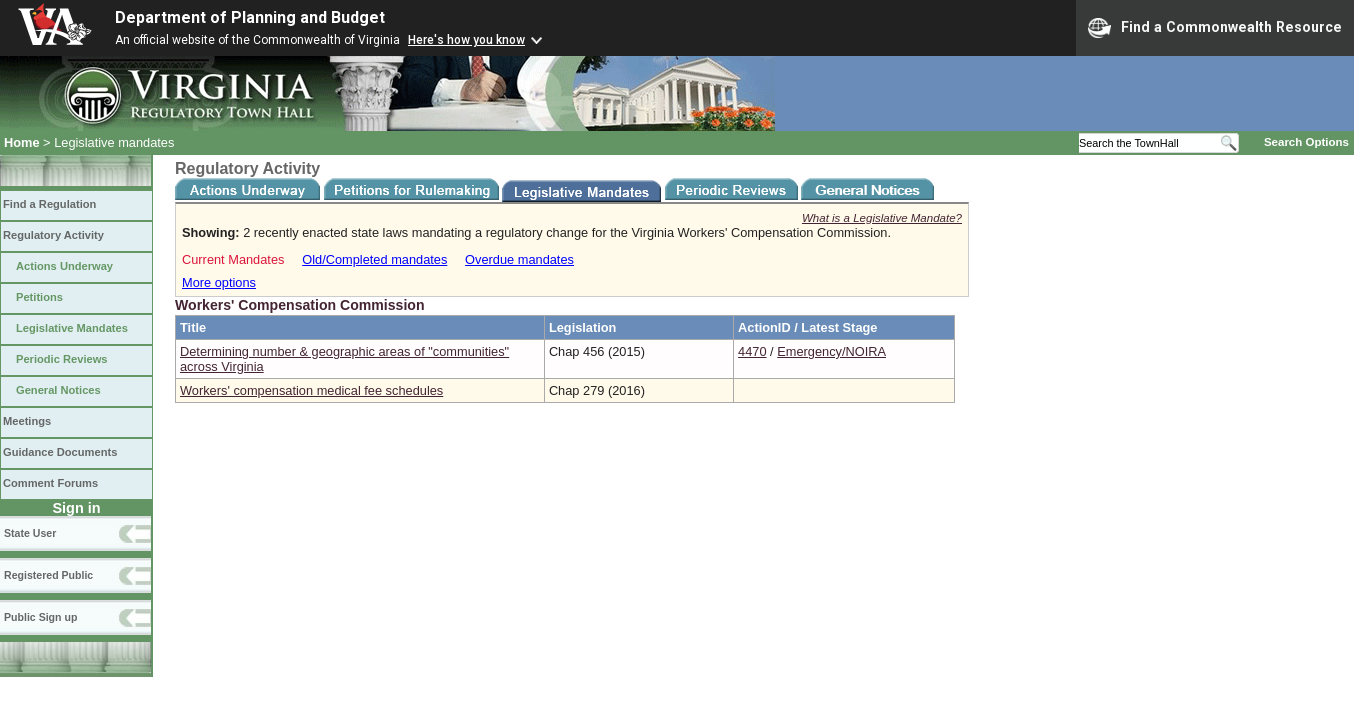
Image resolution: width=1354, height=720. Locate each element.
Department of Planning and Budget (250, 17)
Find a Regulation (49, 204)
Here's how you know (466, 40)
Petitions (39, 297)
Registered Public (48, 575)
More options (219, 282)
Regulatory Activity (53, 235)
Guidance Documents (60, 452)
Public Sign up (40, 617)
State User (30, 533)
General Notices (58, 390)
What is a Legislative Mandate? (882, 218)
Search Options (1306, 142)
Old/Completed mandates (374, 259)
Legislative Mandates (72, 328)
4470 (752, 351)
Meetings (27, 421)
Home (22, 142)
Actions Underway (64, 266)
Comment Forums (50, 483)
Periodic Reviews (62, 359)
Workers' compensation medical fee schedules (311, 390)
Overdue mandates (519, 259)
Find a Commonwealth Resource (1215, 28)
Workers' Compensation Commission (300, 305)
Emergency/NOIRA (831, 351)
